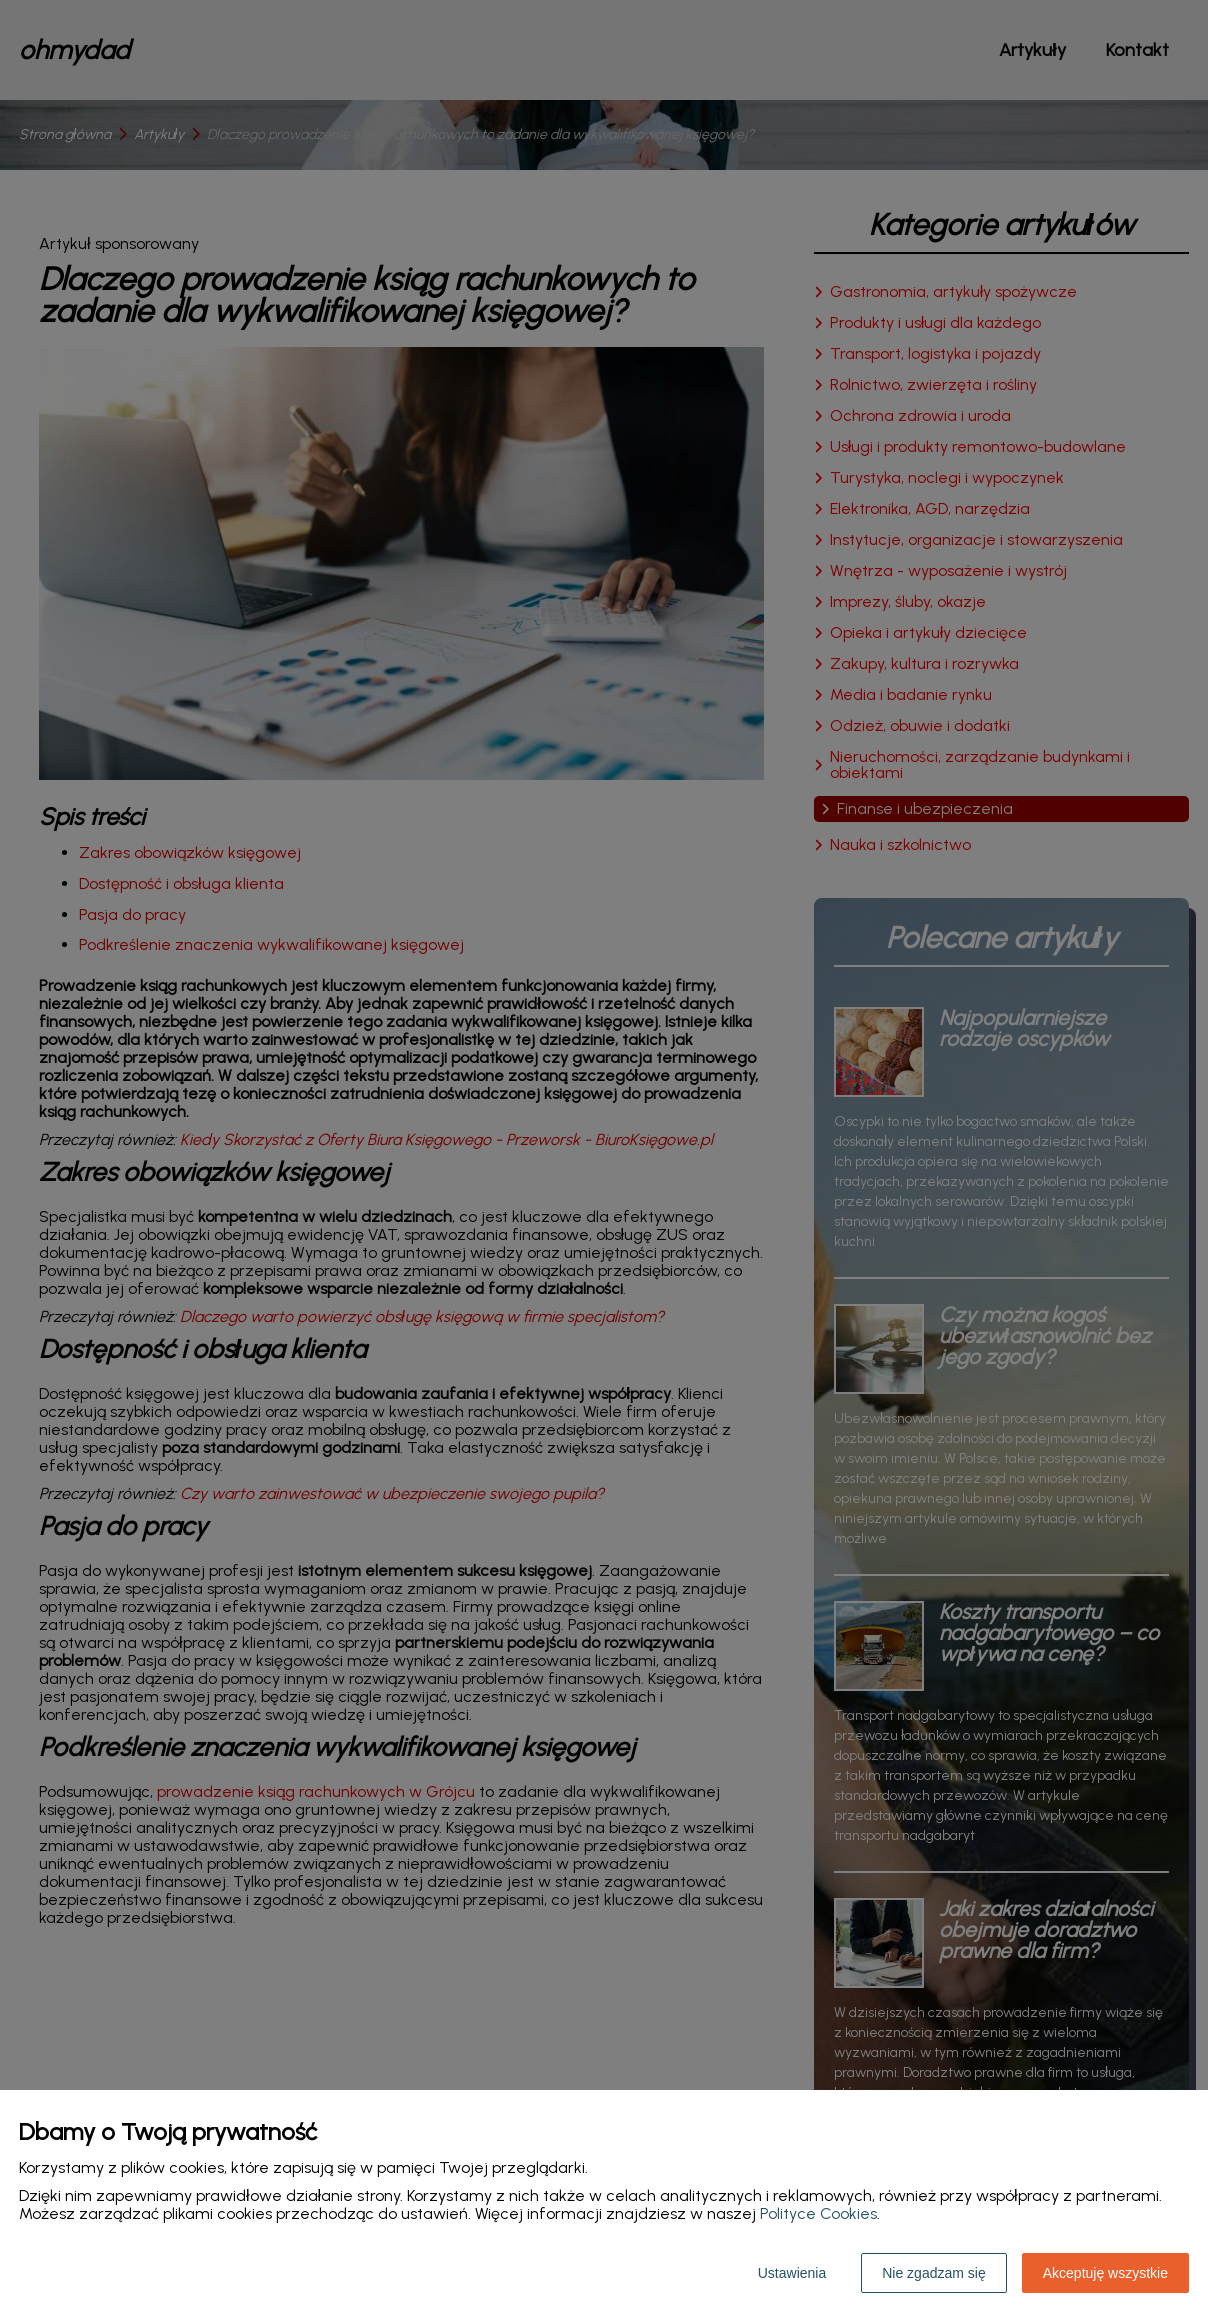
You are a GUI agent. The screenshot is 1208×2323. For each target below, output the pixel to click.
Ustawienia (792, 2273)
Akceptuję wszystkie (1105, 2273)
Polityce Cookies (818, 2213)
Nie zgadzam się (934, 2273)
